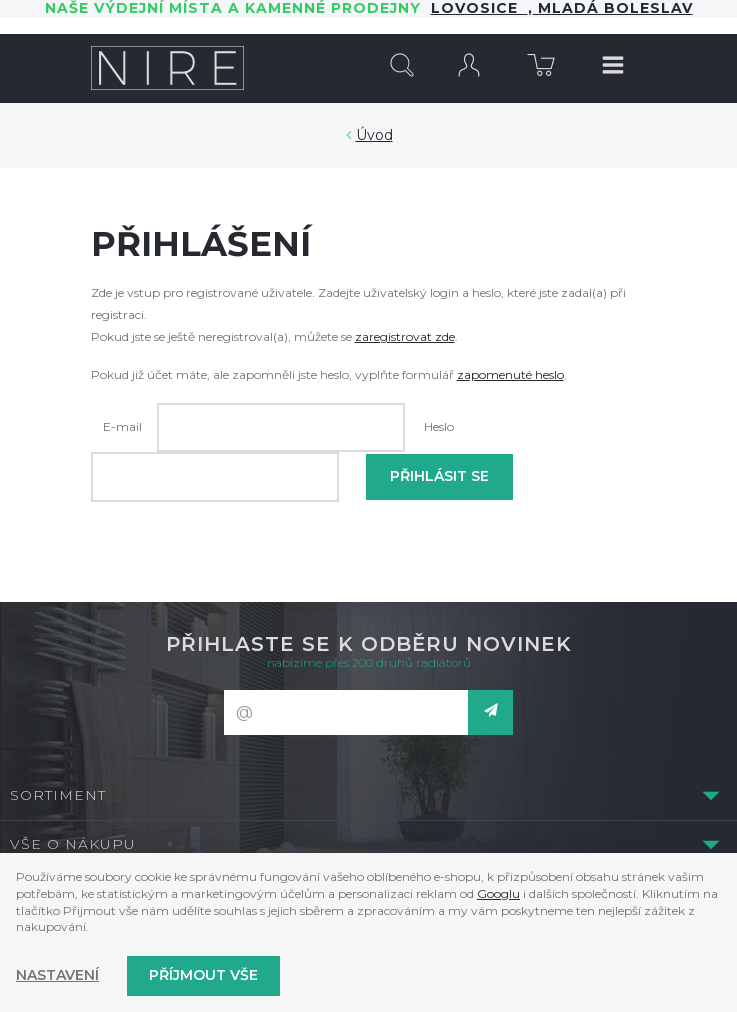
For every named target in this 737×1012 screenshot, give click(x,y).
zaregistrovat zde (405, 336)
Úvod (374, 135)
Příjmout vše (203, 975)
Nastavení (57, 975)
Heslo (439, 426)
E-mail (122, 426)
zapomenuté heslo (510, 374)
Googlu (498, 893)
